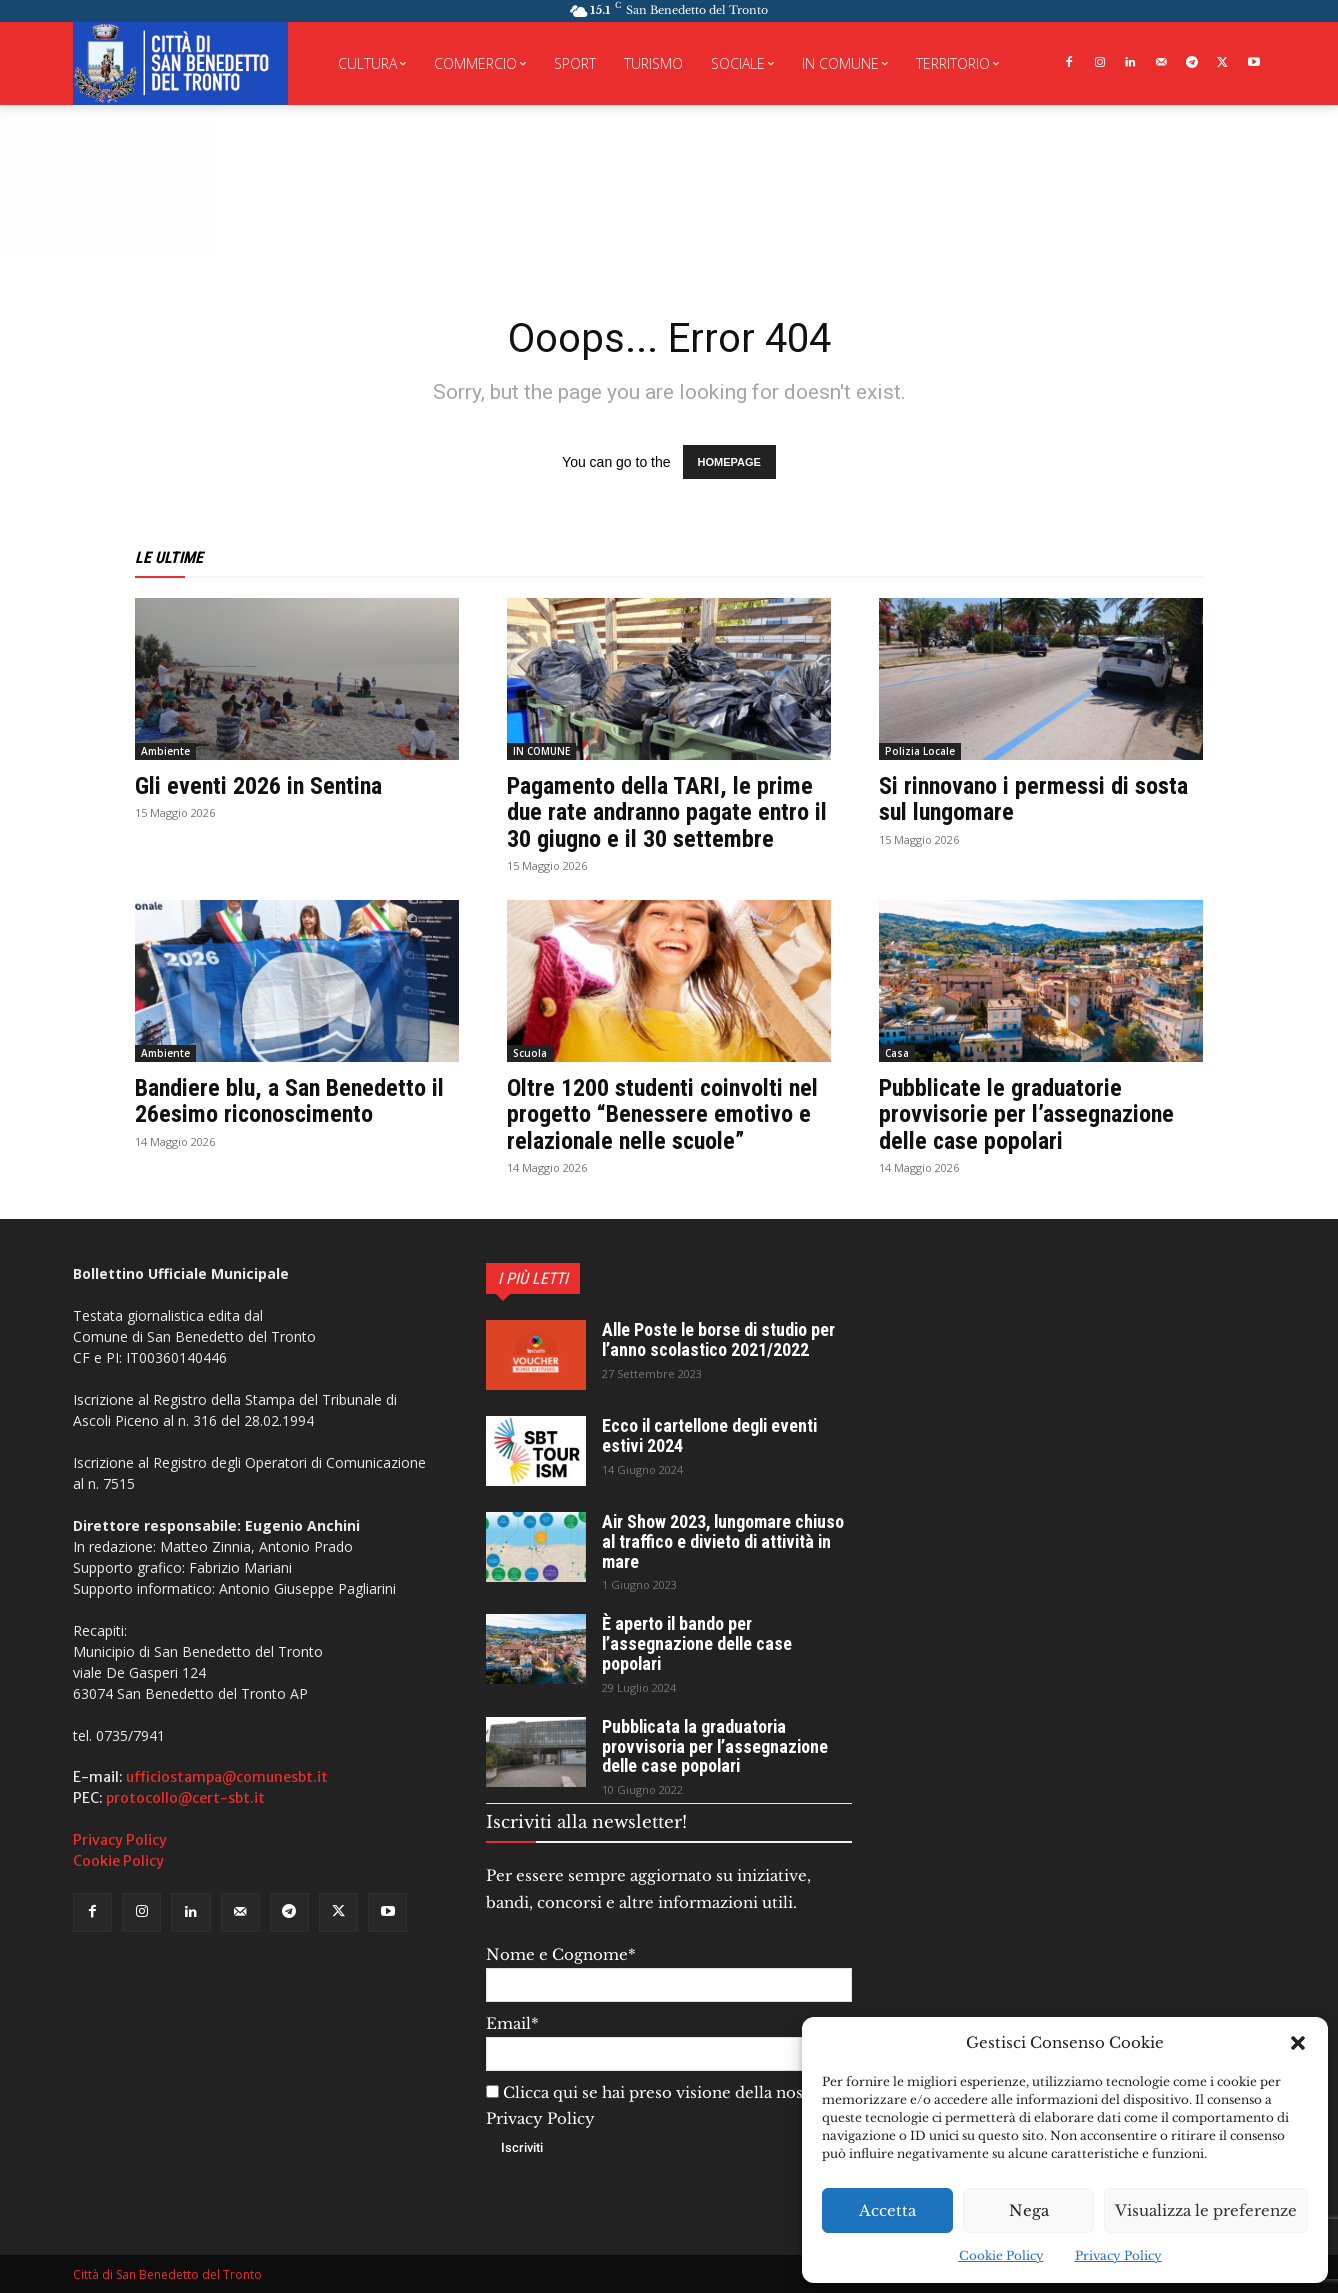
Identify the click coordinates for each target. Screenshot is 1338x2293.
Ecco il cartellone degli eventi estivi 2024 (713, 1435)
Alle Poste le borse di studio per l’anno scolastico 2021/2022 (721, 1339)
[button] (1298, 2043)
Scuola (530, 1053)
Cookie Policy (1001, 2255)
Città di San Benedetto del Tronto (167, 2274)
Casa (897, 1053)
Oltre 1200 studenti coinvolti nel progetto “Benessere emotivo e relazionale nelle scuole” (663, 1114)
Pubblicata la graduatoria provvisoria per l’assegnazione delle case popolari (717, 1746)
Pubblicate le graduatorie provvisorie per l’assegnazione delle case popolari (1026, 1114)
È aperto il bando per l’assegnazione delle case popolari (699, 1643)
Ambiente (165, 751)
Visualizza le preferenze (1206, 2210)
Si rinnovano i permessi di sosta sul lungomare (1033, 799)
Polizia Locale (920, 751)
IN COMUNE (541, 751)
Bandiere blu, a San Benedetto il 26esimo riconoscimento (289, 1101)
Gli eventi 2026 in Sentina (258, 786)
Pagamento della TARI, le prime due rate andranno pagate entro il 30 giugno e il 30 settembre (667, 812)
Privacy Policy (1118, 2255)
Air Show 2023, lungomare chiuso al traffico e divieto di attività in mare (725, 1541)
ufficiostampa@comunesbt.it (227, 1777)
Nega (1029, 2210)
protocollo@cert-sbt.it (185, 1798)
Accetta (887, 2210)
